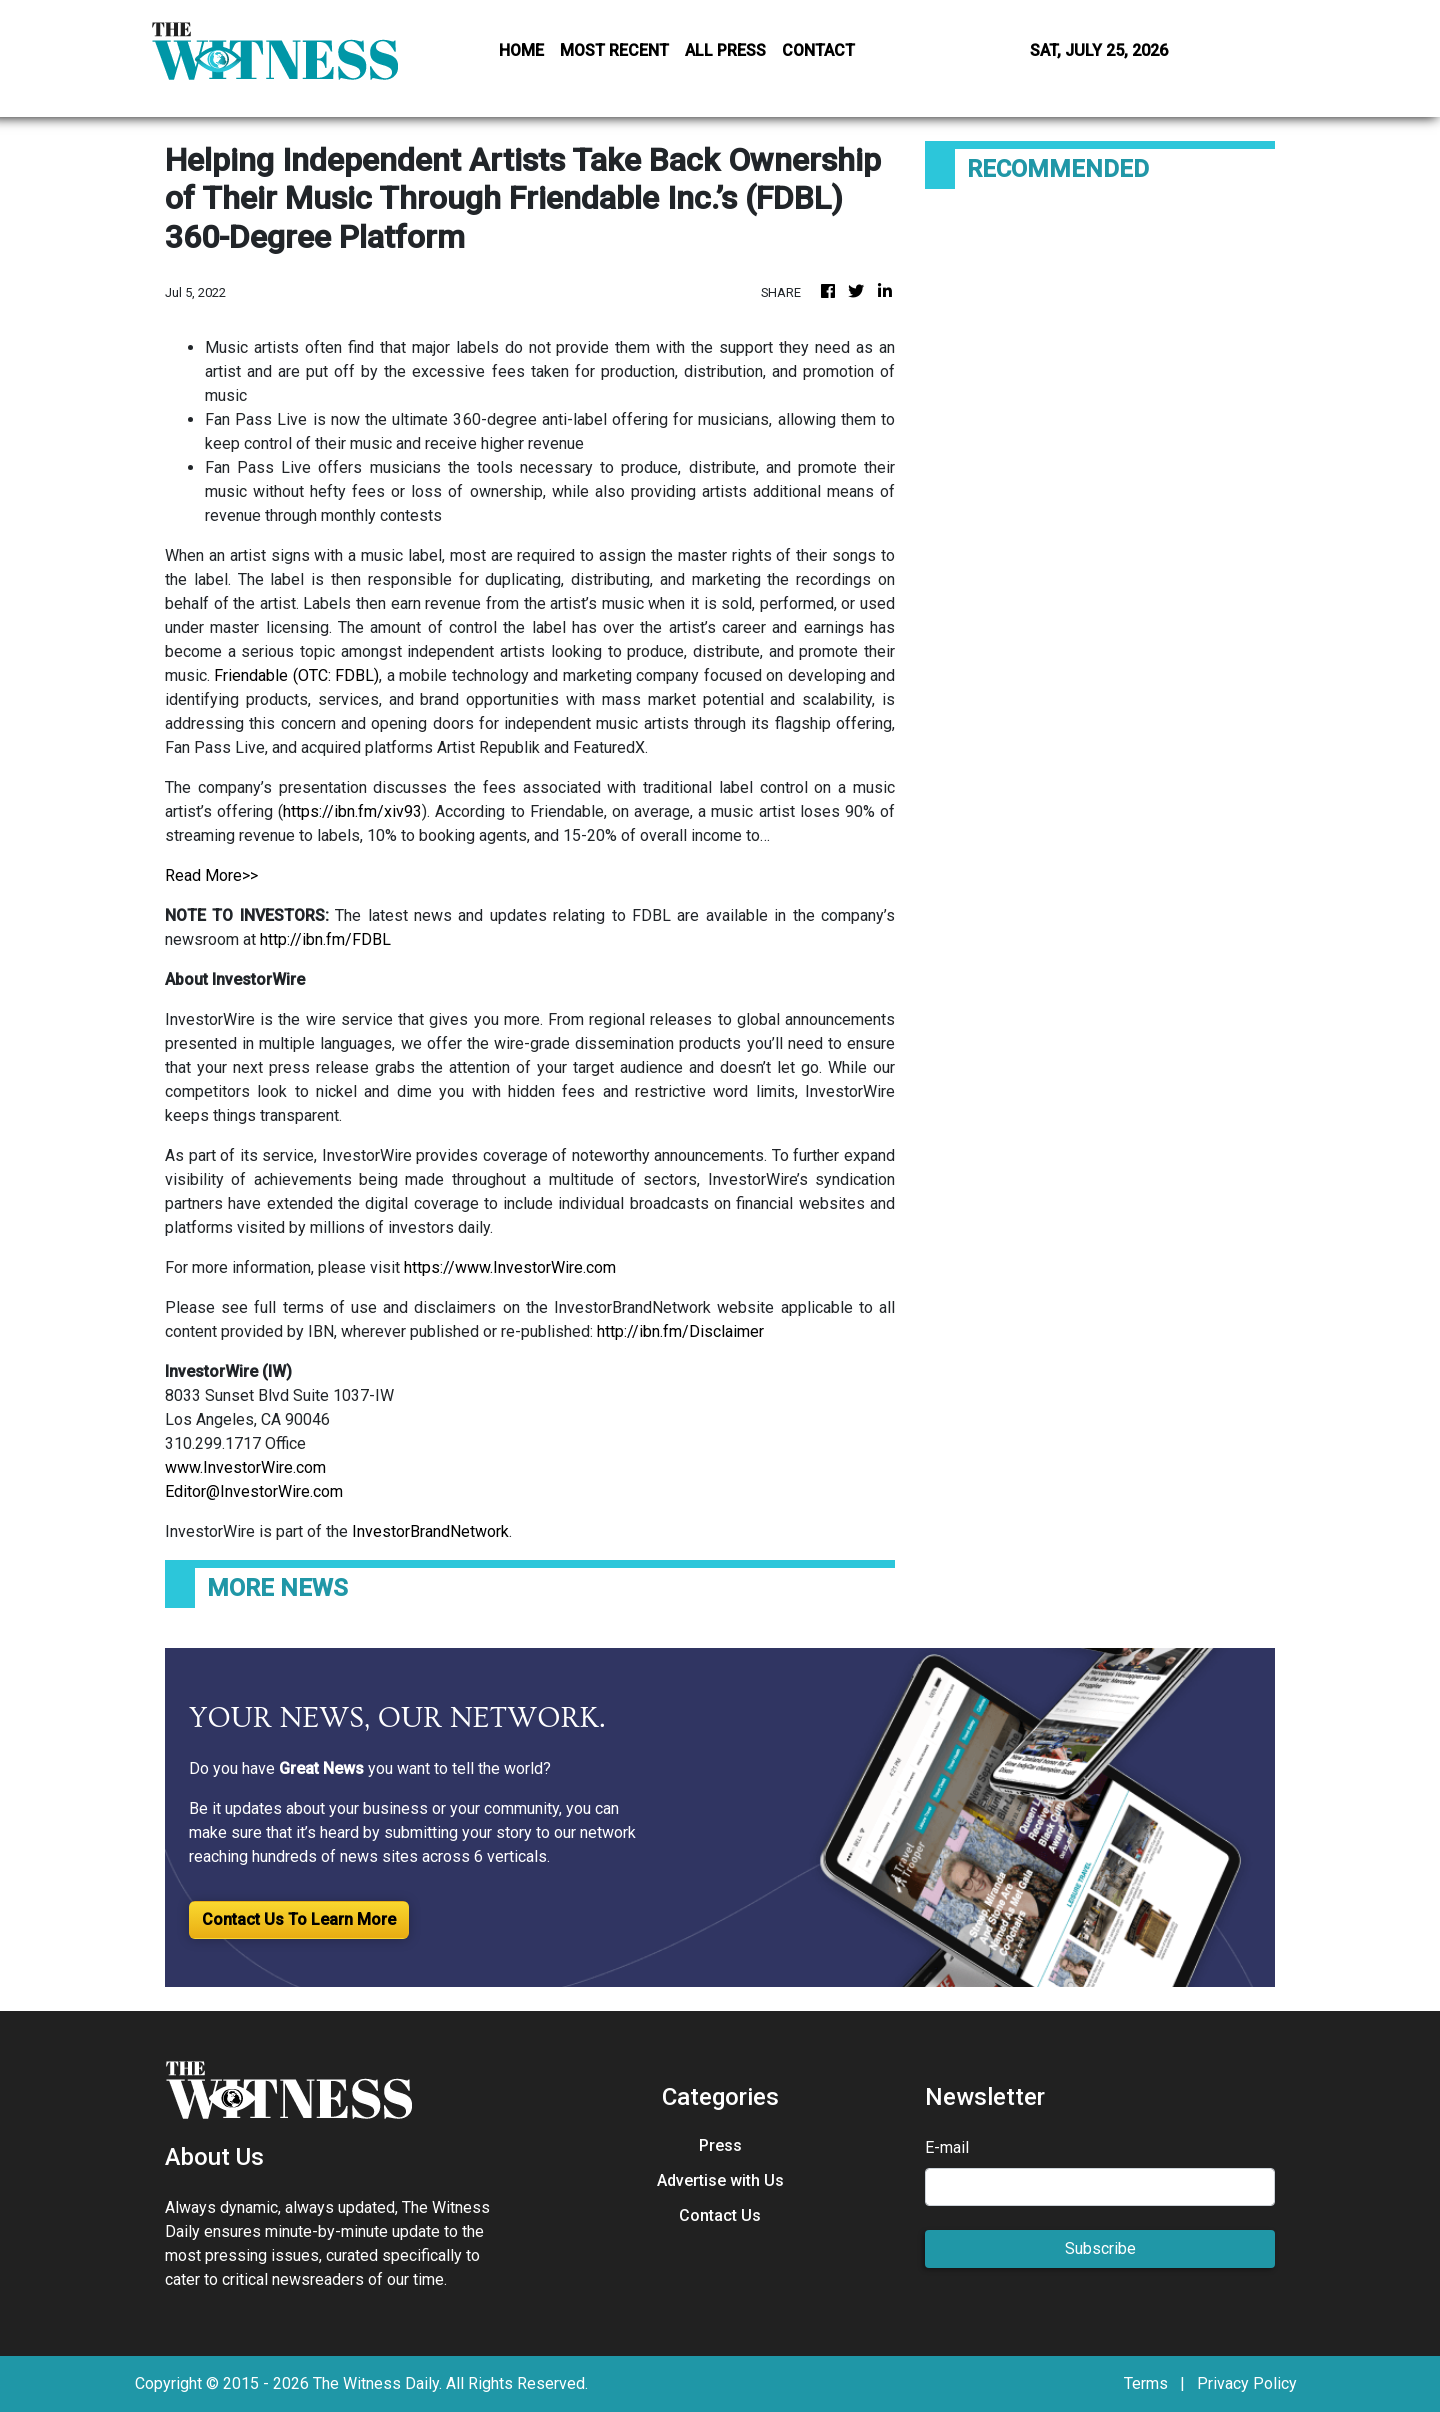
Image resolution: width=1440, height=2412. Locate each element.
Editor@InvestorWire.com (254, 1491)
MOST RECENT (614, 50)
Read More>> (211, 875)
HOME (521, 50)
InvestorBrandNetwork (430, 1531)
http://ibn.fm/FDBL (325, 939)
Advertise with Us (720, 2180)
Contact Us (720, 2215)
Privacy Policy (1247, 2383)
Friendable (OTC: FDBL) (296, 675)
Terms (1146, 2383)
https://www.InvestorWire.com (510, 1267)
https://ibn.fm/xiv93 (352, 811)
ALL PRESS (725, 50)
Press (720, 2145)
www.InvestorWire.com (245, 1467)
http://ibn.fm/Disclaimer (680, 1331)
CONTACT (818, 50)
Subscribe (1100, 2248)
